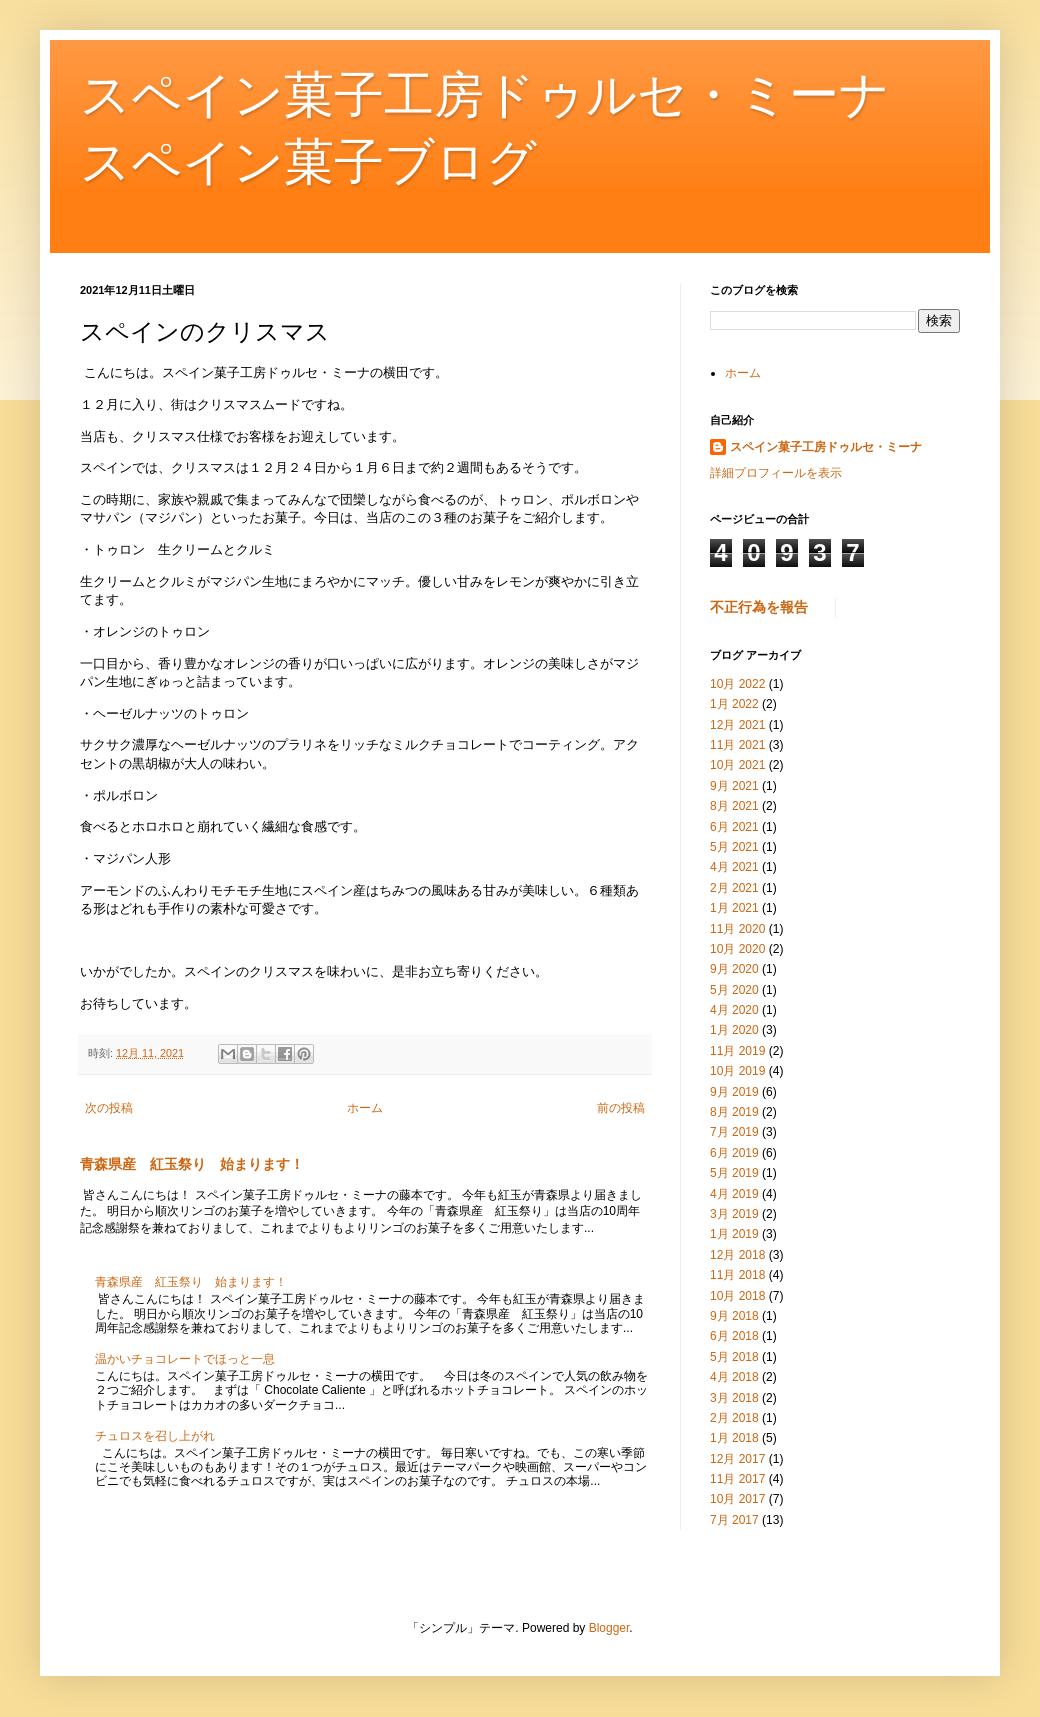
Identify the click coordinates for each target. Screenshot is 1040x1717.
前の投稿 (621, 1108)
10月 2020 (737, 949)
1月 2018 (734, 1438)
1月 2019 (734, 1234)
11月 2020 (737, 929)
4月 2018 (734, 1377)
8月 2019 (734, 1112)
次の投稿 (109, 1108)
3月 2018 (734, 1398)
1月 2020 (734, 1030)
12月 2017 (737, 1459)
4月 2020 (734, 1010)
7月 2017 (734, 1520)
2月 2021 (734, 888)
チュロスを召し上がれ (155, 1436)
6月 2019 (734, 1153)
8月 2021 (734, 806)
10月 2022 (737, 684)
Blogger (609, 1628)
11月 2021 (737, 745)
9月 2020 (734, 969)
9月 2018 (734, 1316)
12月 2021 (737, 725)
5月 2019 (734, 1173)
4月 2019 (734, 1194)
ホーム (365, 1108)
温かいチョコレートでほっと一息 (185, 1359)
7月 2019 (734, 1132)
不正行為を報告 (759, 607)
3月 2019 (734, 1214)
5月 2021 (734, 847)
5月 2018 (734, 1357)
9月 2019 (734, 1092)
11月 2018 (737, 1275)
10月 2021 (737, 765)
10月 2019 (737, 1071)
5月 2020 (734, 990)
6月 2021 (734, 827)
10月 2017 (737, 1499)
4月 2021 (734, 867)
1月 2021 (734, 908)
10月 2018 (737, 1296)
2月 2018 (734, 1418)
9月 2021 (734, 786)
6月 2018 (734, 1336)
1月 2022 (734, 704)
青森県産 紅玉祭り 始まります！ (192, 1164)
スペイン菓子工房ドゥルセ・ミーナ (826, 447)
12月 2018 (737, 1255)
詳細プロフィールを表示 (776, 473)
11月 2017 (737, 1479)
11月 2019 (737, 1051)
